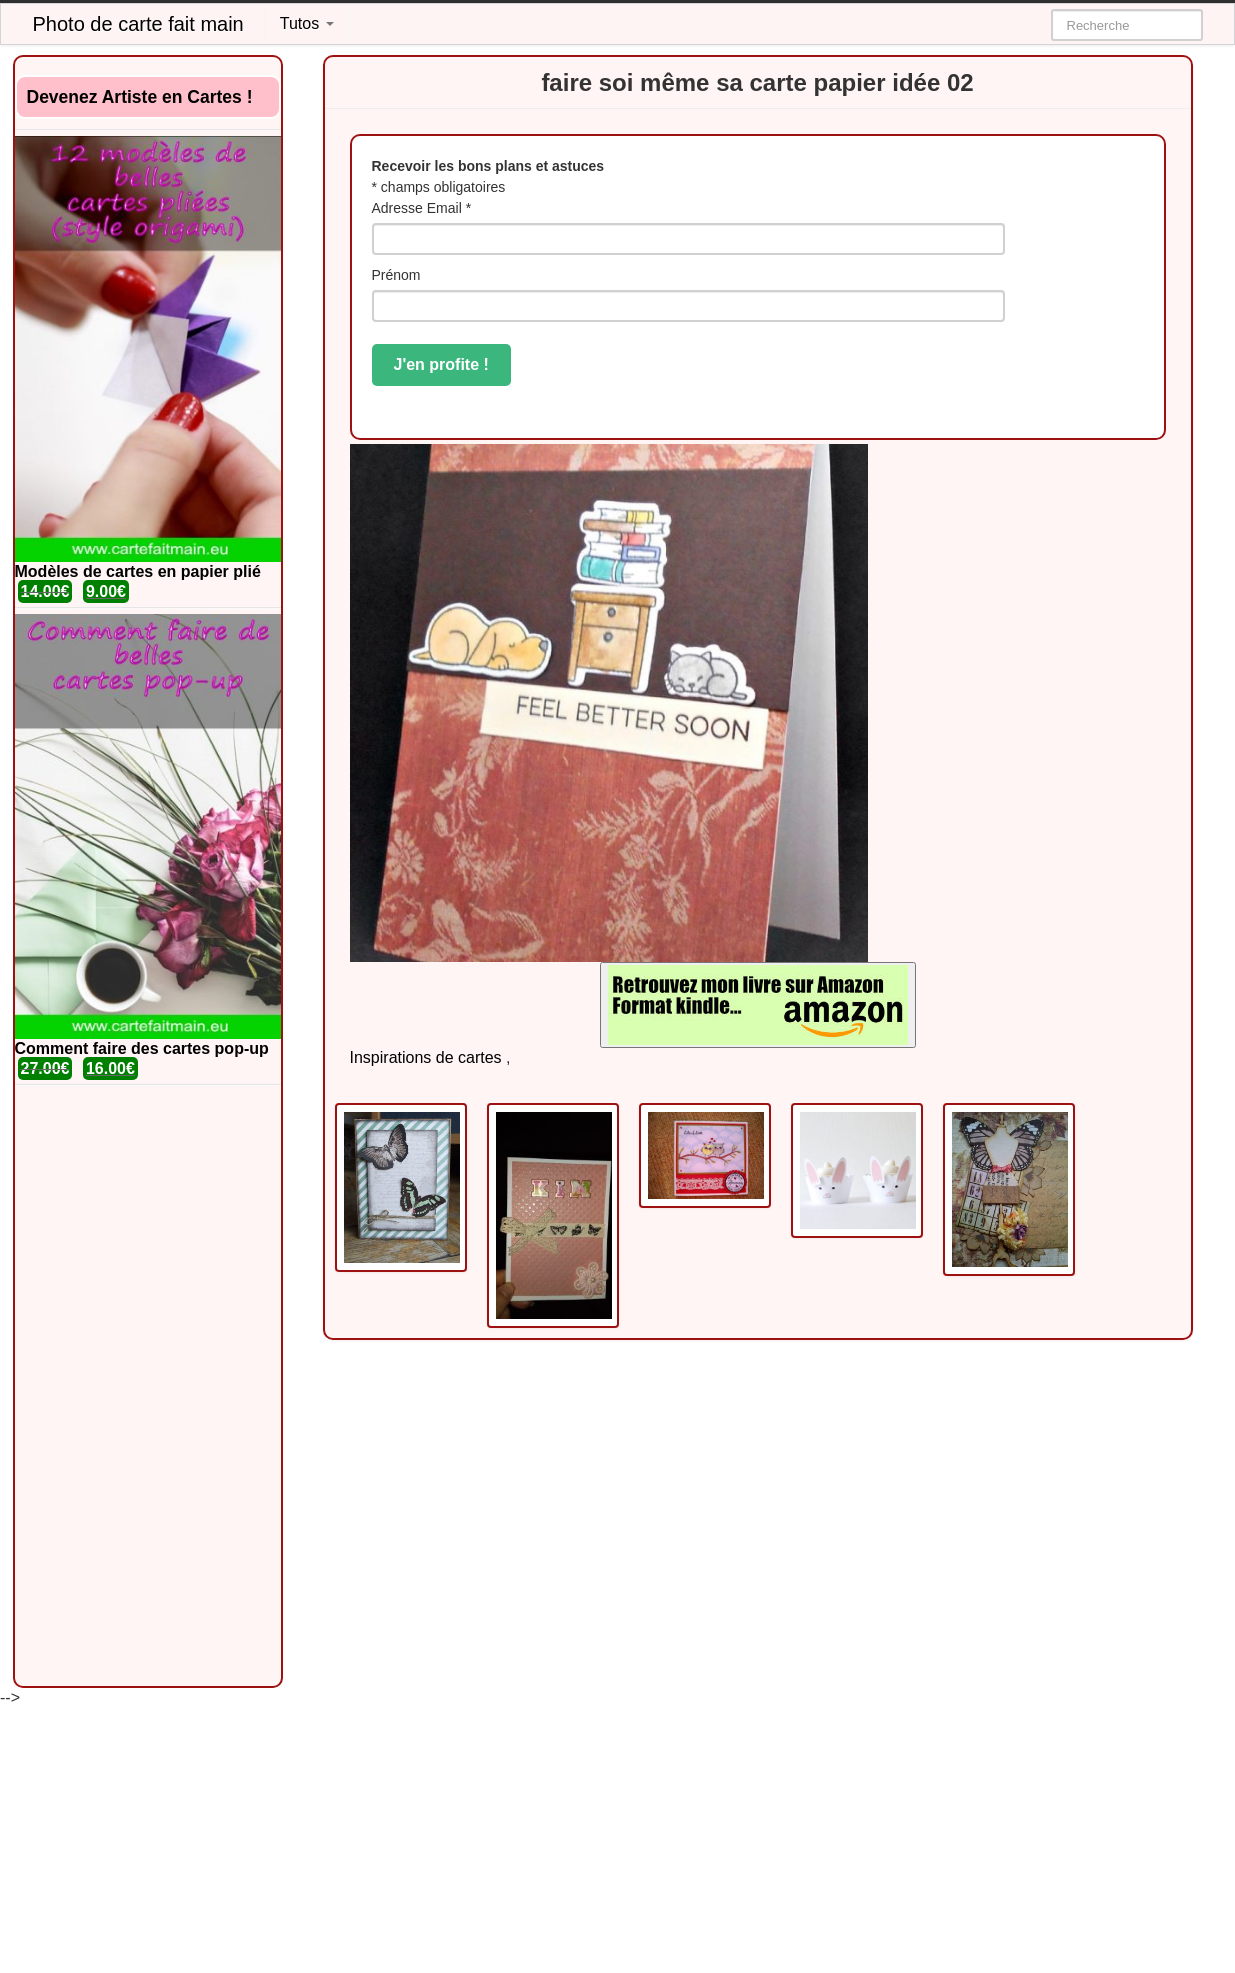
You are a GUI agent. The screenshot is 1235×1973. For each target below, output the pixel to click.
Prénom (396, 275)
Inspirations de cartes (426, 1057)
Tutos (307, 23)
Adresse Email (422, 208)
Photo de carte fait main (138, 24)
